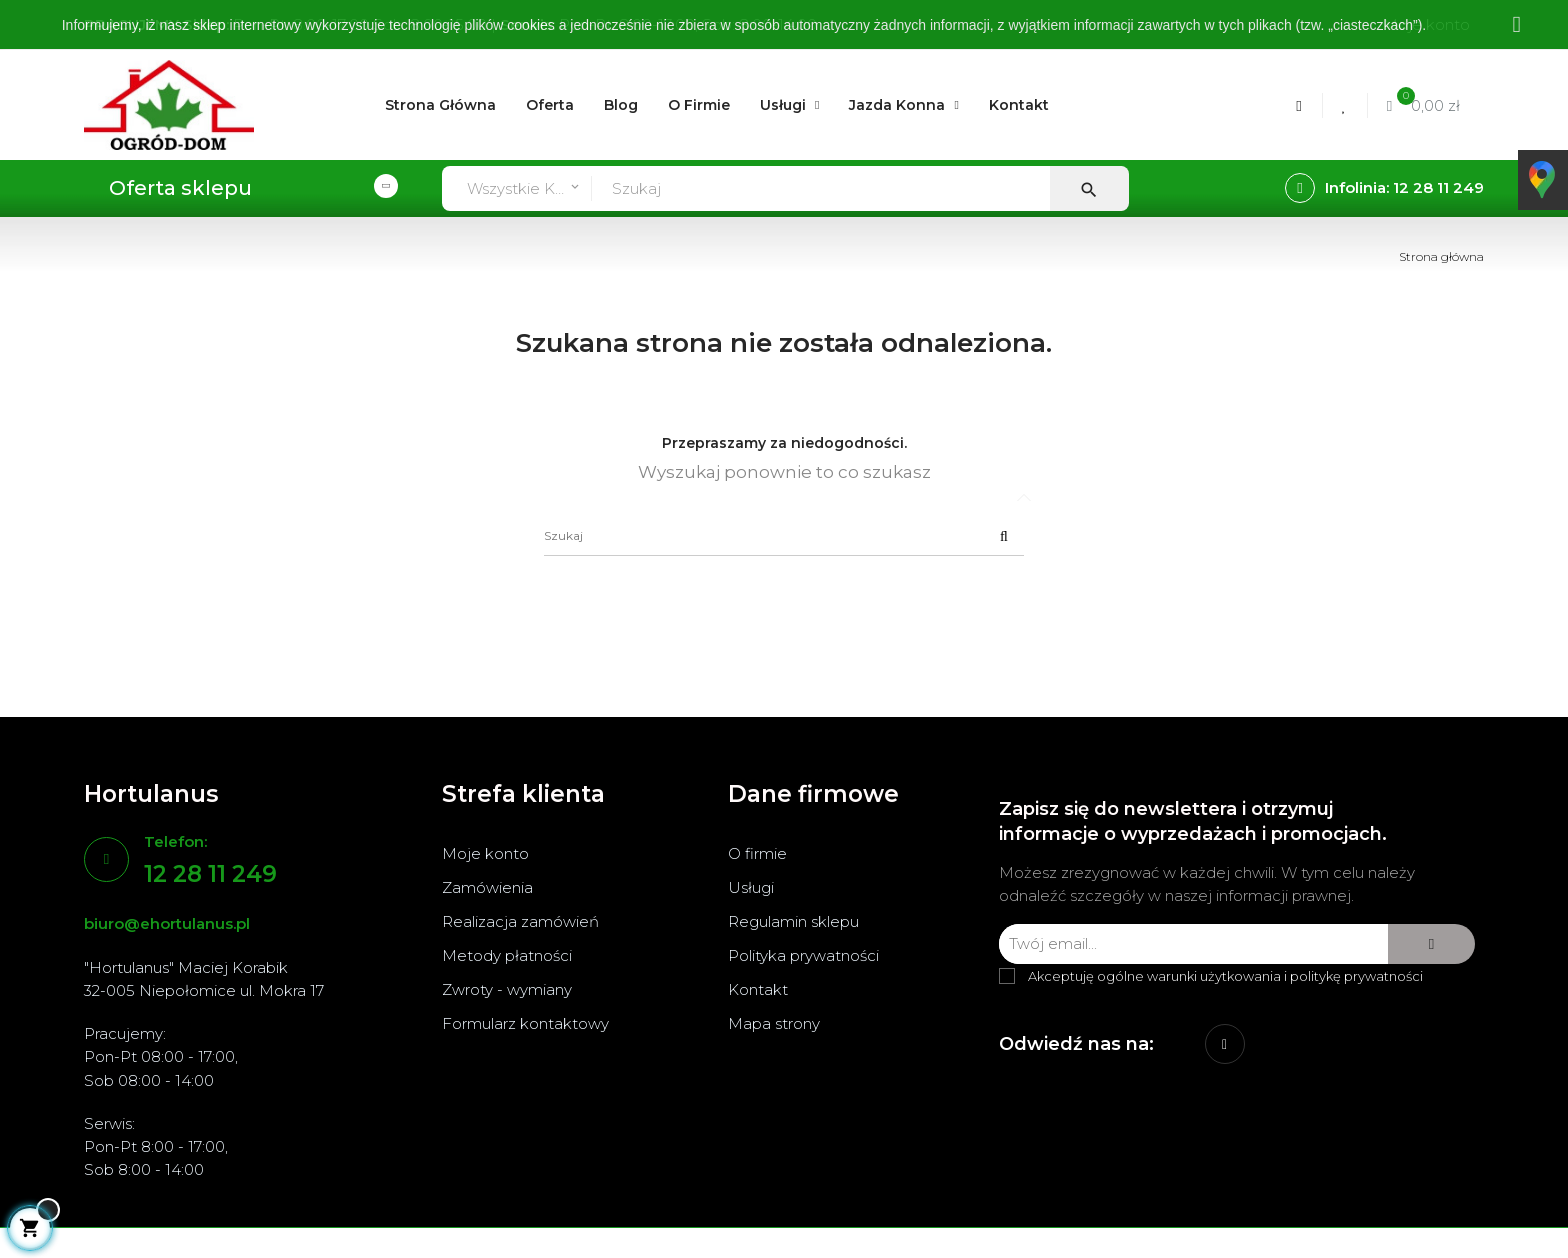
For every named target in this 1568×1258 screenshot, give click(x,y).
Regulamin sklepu (793, 921)
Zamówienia (487, 887)
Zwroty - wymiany (507, 989)
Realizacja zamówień (520, 921)
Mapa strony (774, 1023)
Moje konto (485, 853)
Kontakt (758, 989)
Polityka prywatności (803, 955)
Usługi (751, 887)
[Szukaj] (784, 536)
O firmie (757, 853)
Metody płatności (507, 955)
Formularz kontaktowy (525, 1023)
